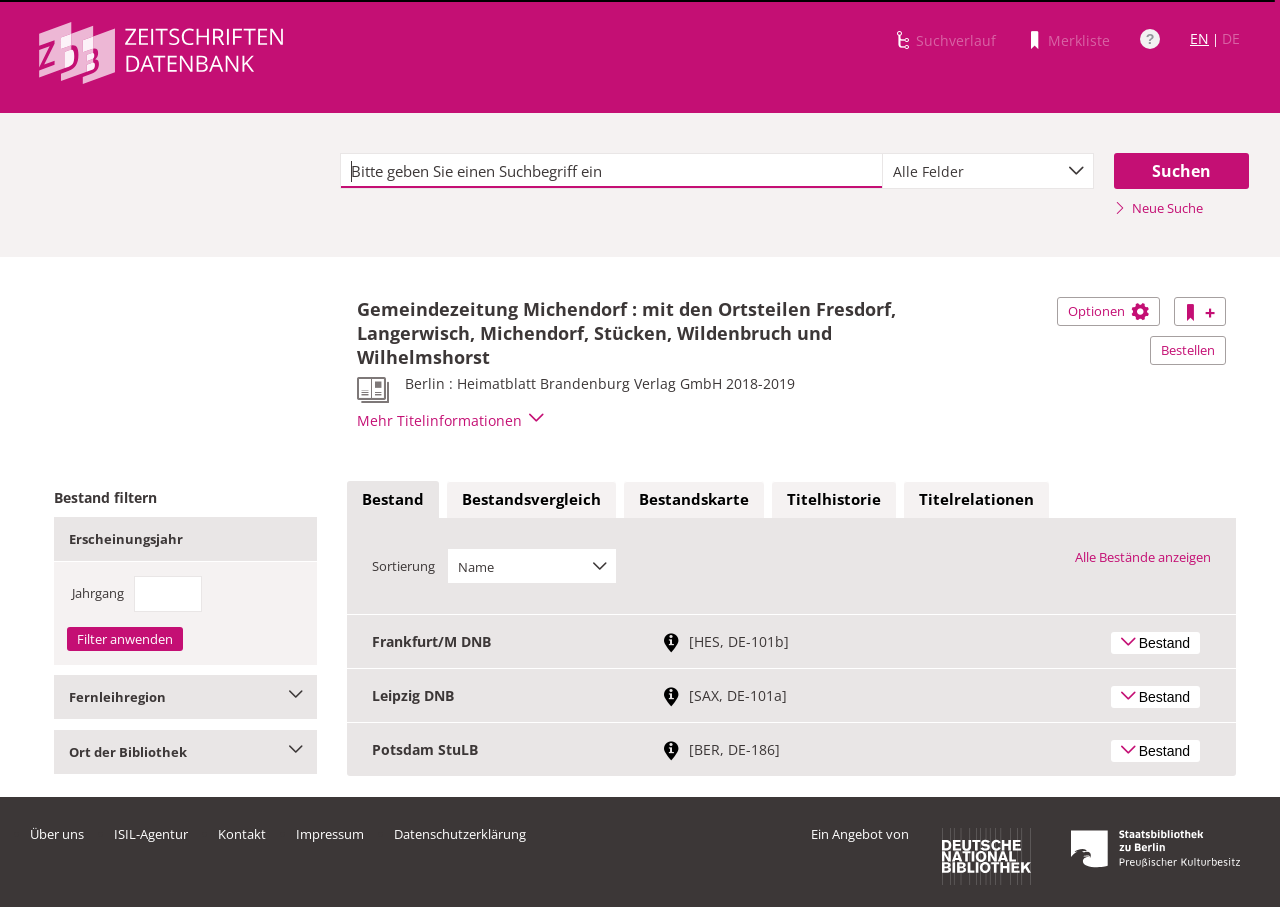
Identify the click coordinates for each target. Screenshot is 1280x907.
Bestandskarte (694, 499)
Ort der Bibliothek (185, 752)
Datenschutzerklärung (460, 834)
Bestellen (1188, 350)
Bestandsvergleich (531, 499)
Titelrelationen (976, 499)
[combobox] (988, 171)
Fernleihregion (185, 697)
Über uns (57, 834)
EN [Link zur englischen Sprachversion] (1199, 38)
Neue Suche (1158, 208)
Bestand (393, 499)
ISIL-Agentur (151, 834)
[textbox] (611, 171)
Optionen (1108, 311)
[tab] (393, 500)
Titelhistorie (834, 499)
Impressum (330, 834)
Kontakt (242, 834)
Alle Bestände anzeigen (1143, 557)
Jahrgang (98, 593)
